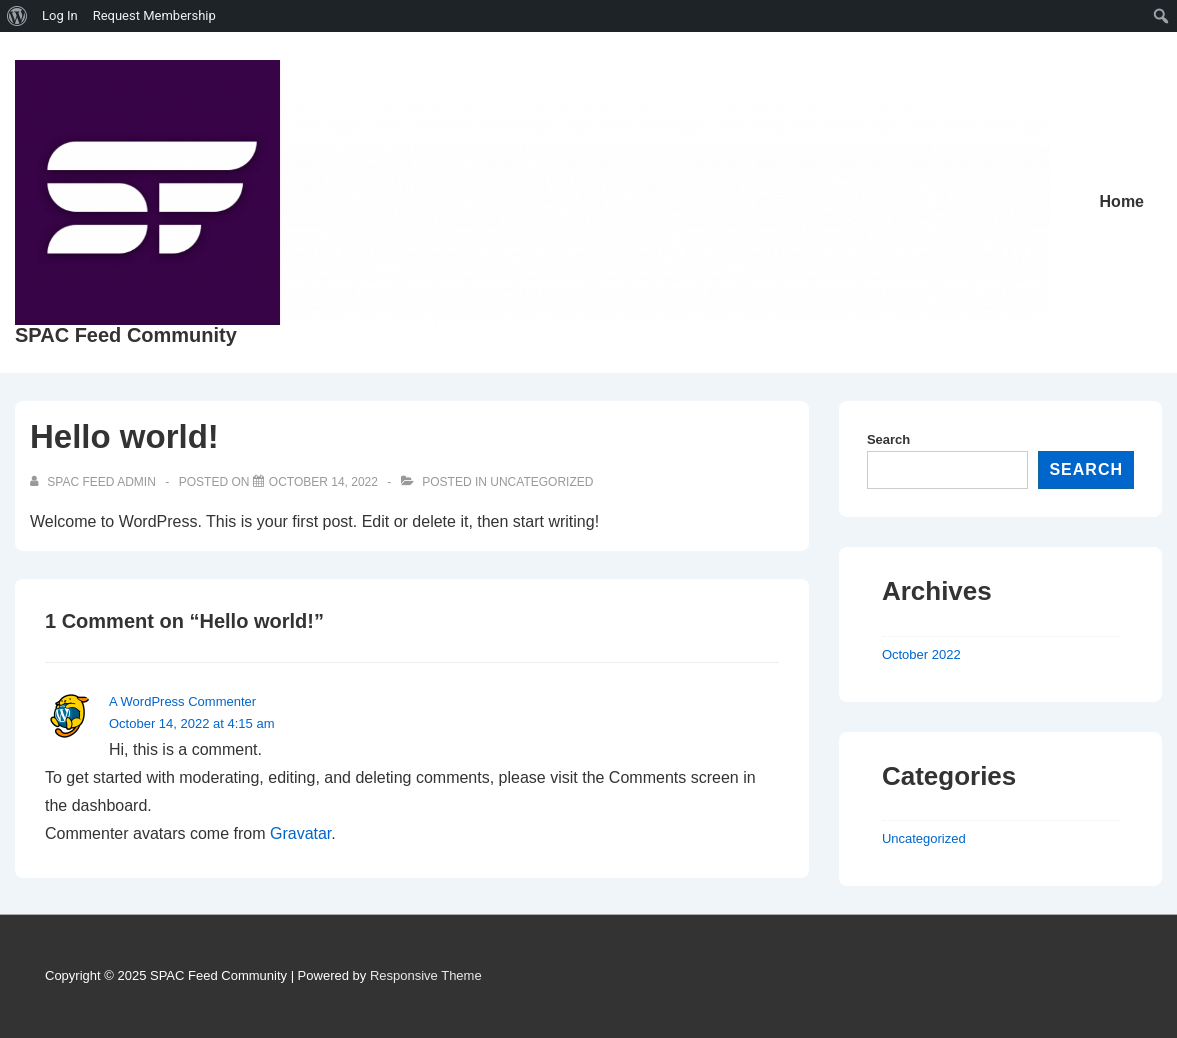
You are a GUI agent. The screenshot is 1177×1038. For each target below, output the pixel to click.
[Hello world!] (323, 482)
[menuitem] (17, 16)
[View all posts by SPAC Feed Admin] (94, 482)
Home (1122, 201)
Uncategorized (541, 482)
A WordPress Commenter (182, 701)
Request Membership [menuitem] (154, 15)
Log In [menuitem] (60, 15)
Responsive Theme (426, 975)
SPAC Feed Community (126, 335)
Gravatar (300, 833)
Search (888, 439)
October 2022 (921, 654)
